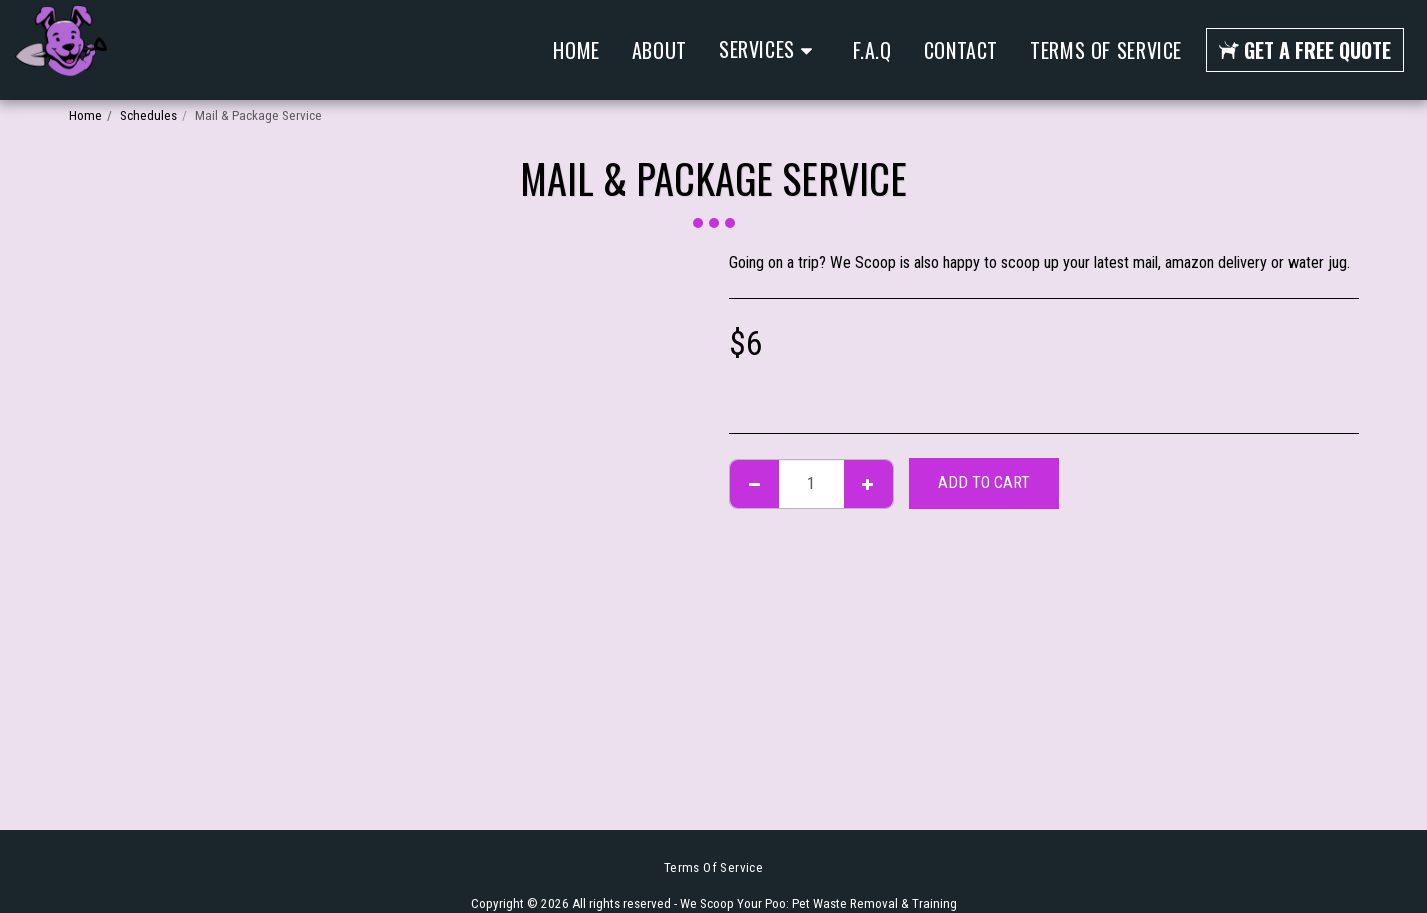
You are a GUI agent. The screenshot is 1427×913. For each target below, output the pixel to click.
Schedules (148, 115)
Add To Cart (984, 482)
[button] (770, 50)
